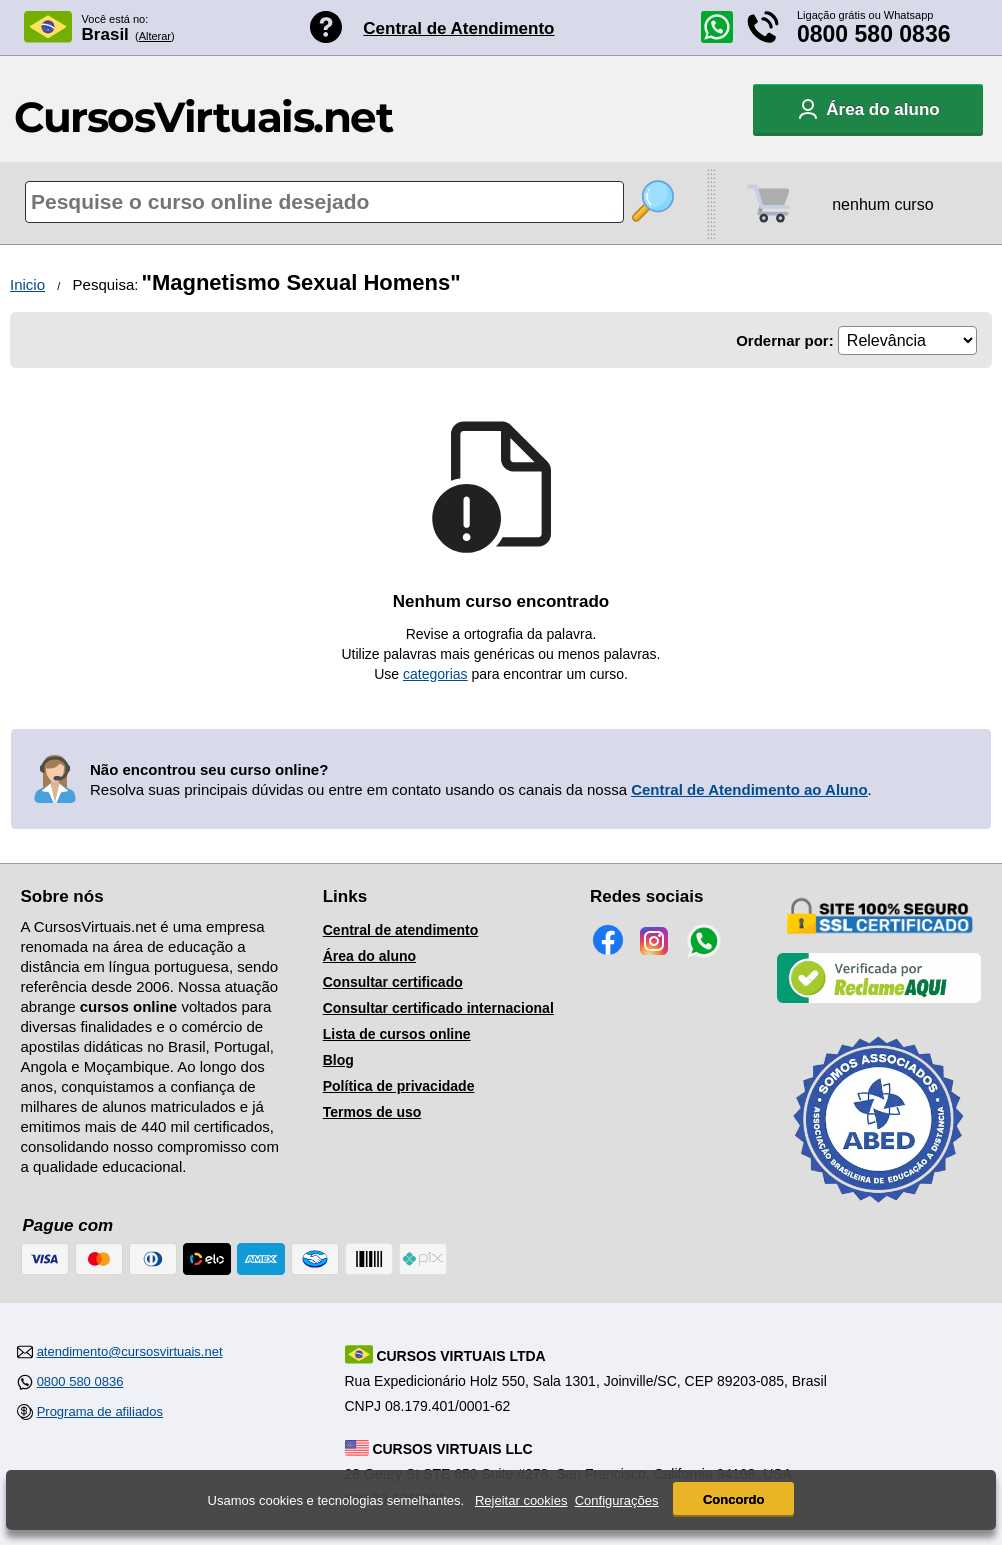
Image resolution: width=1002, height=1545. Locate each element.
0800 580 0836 (874, 34)
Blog (338, 1060)
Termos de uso (372, 1112)
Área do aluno (369, 956)
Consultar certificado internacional (438, 1008)
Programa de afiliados (100, 1411)
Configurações (617, 1500)
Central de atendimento (401, 930)
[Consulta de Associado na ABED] (879, 1211)
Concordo (733, 1499)
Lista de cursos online (397, 1034)
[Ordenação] (907, 340)
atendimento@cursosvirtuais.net (130, 1351)
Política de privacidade (399, 1086)
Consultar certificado (393, 982)
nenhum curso (882, 204)
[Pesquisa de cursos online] (324, 202)
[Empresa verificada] (879, 999)
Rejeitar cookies (521, 1500)
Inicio (27, 284)
